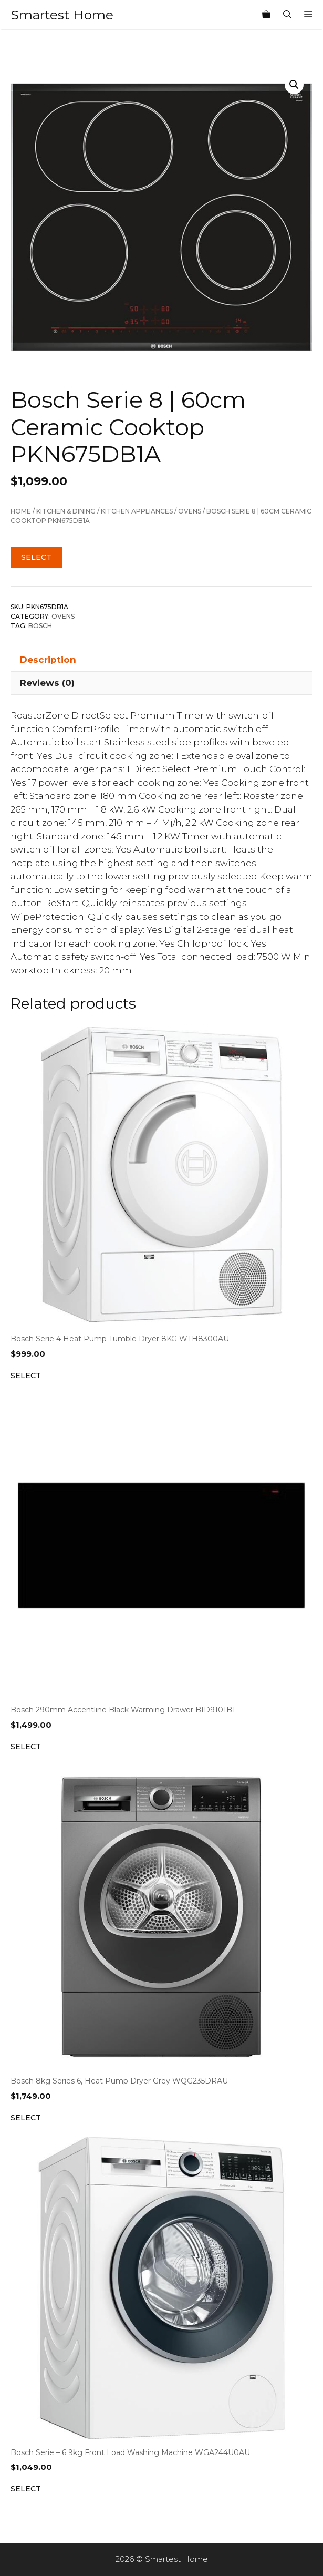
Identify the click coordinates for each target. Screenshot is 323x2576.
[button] (294, 84)
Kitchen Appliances (137, 511)
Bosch (40, 626)
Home (21, 511)
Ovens (189, 511)
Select (36, 557)
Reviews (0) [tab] (47, 683)
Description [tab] (48, 659)
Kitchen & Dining (66, 511)
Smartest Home (62, 15)
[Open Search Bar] (287, 14)
